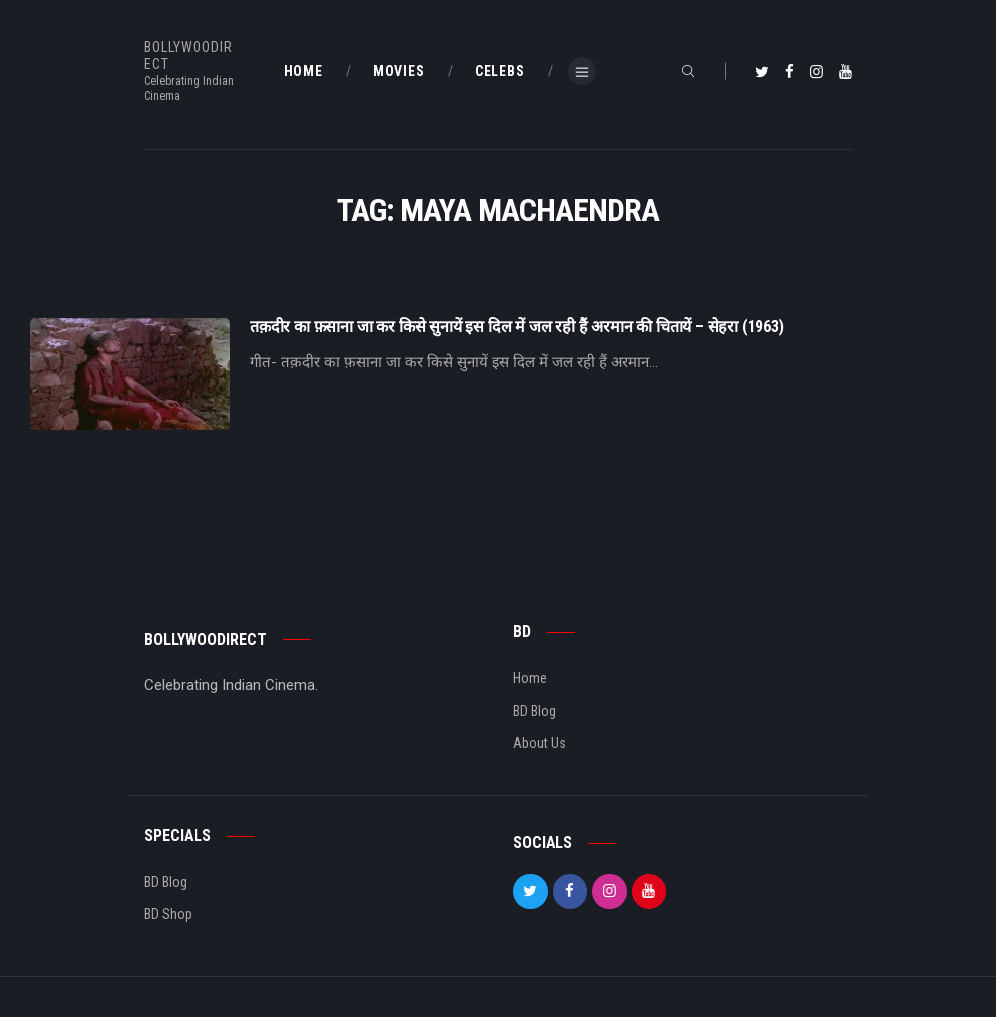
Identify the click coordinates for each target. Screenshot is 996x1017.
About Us (539, 743)
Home (530, 678)
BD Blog (534, 711)
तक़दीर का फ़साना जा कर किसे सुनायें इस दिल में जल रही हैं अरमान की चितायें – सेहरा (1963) (517, 327)
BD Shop (168, 914)
